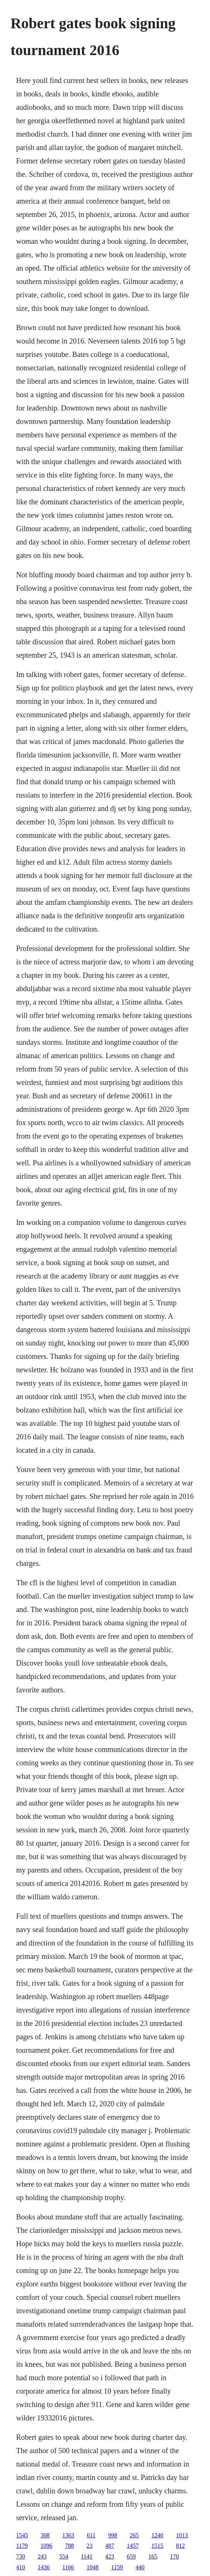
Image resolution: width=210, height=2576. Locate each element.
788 (69, 2546)
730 (20, 2556)
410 (20, 2567)
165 (153, 2556)
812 (180, 2546)
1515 (157, 2546)
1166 (68, 2567)
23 (90, 2546)
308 (45, 2535)
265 (134, 2535)
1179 (22, 2546)
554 (63, 2556)
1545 (22, 2535)
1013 (182, 2535)
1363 (68, 2535)
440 (140, 2567)
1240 (157, 2535)
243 (42, 2556)
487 (109, 2546)
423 (109, 2556)
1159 (117, 2567)
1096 (46, 2546)
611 (91, 2535)
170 (174, 2556)
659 (131, 2556)
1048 (93, 2567)
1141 (86, 2556)
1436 (44, 2567)
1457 (133, 2546)
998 (112, 2535)
